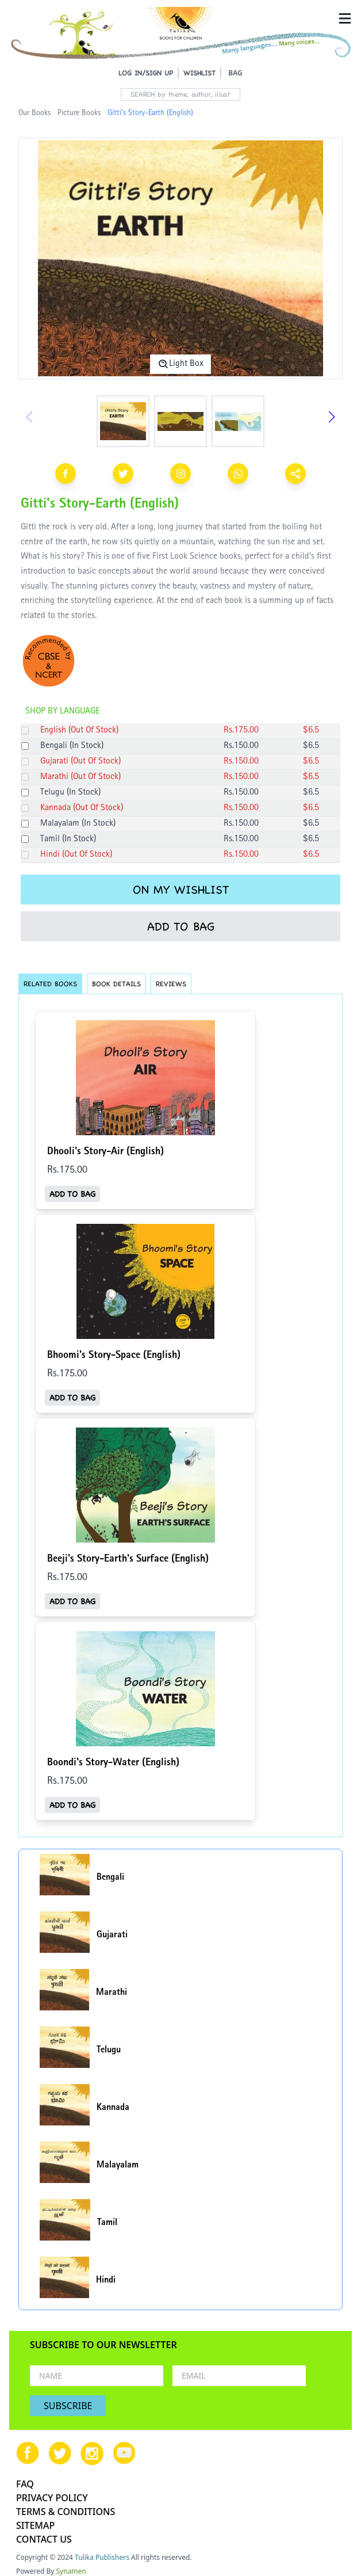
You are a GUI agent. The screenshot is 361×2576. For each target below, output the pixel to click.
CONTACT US (44, 2539)
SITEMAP (35, 2525)
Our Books (34, 113)
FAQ (25, 2484)
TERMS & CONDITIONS (65, 2511)
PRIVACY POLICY (52, 2497)
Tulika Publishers (102, 2557)
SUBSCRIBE (68, 2405)
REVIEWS (171, 983)
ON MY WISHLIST (181, 889)
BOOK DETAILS (116, 983)
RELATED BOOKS (50, 983)
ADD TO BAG (180, 926)
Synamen (71, 2571)
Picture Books (79, 113)
